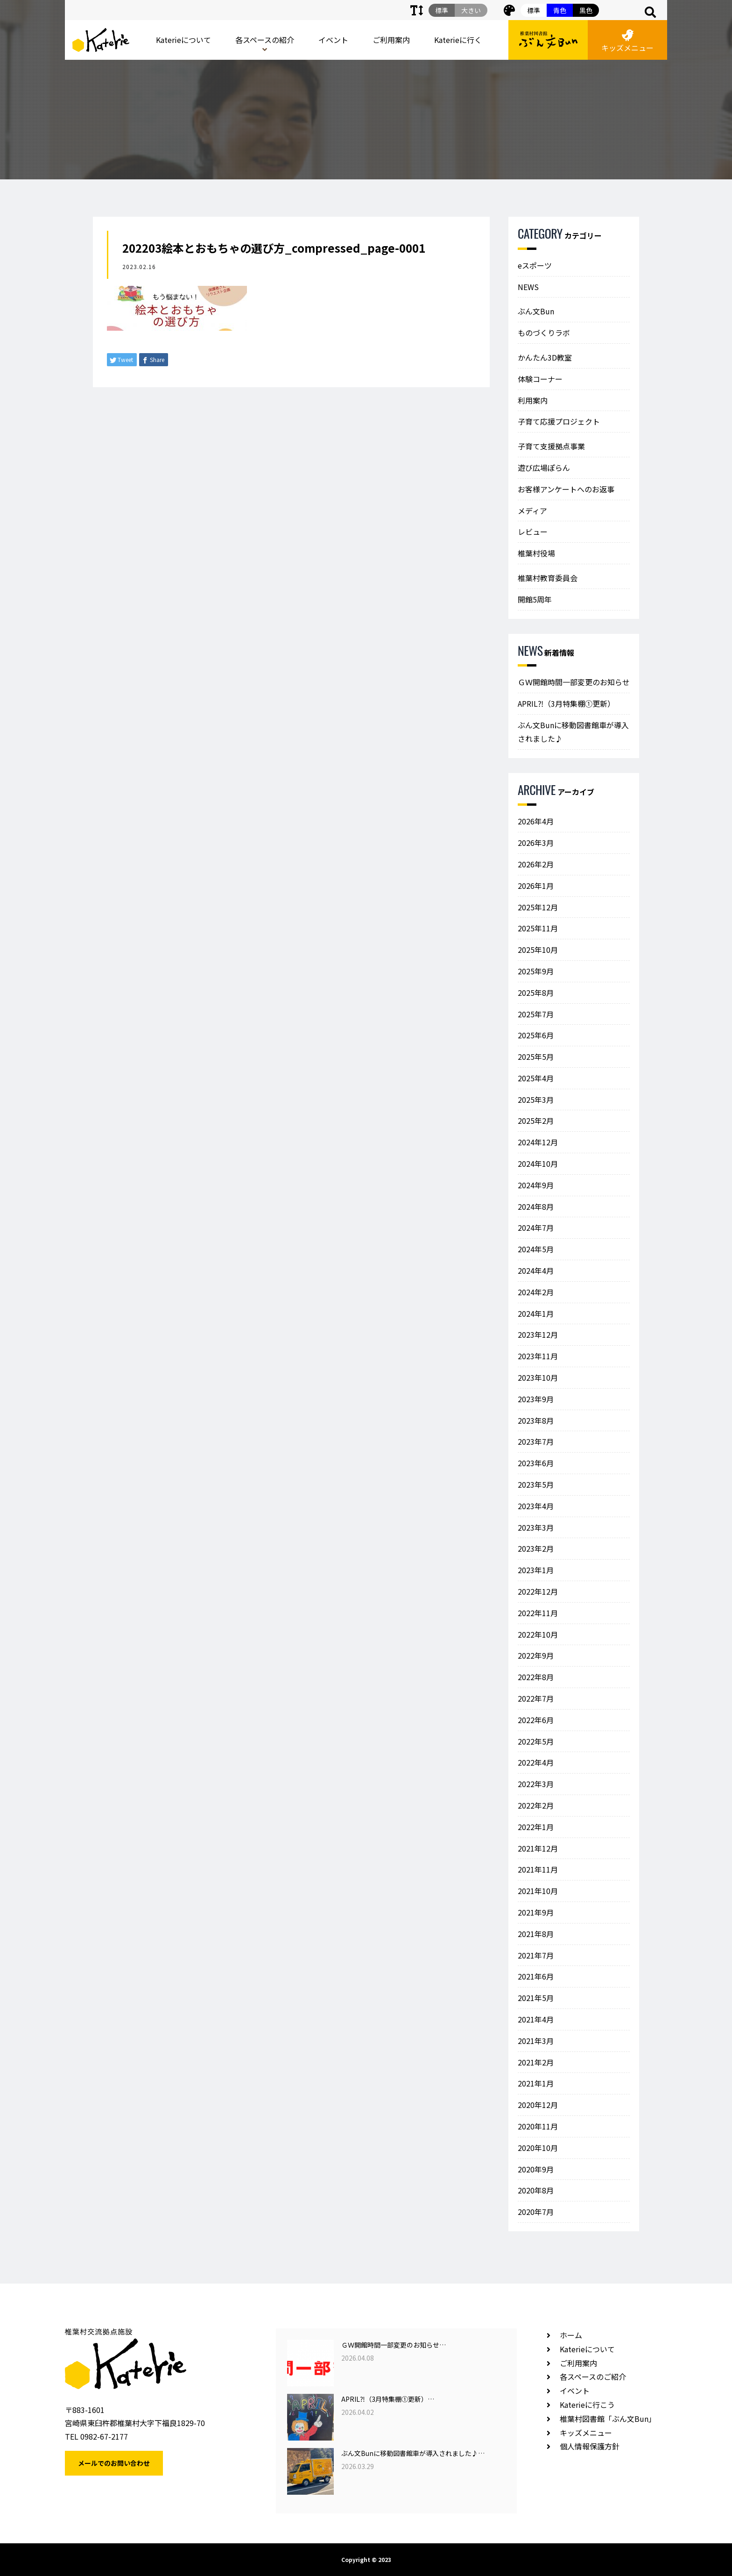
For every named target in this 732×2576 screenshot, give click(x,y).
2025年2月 (536, 1120)
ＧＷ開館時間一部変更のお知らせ (574, 682)
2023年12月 (538, 1334)
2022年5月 (536, 1741)
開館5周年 (535, 599)
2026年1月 (536, 885)
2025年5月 (536, 1056)
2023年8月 (536, 1420)
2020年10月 (538, 2147)
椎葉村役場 (536, 553)
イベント (333, 39)
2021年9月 (536, 1912)
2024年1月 (536, 1313)
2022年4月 (536, 1762)
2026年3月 (536, 842)
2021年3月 (536, 2040)
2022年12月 (538, 1591)
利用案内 (533, 400)
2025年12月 (538, 907)
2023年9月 (536, 1399)
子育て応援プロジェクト (559, 421)
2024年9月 (536, 1185)
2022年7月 (536, 1698)
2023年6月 (536, 1463)
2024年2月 (536, 1292)
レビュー (533, 531)
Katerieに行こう (587, 2404)
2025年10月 (538, 949)
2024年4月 (536, 1270)
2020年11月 (538, 2126)
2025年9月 (536, 971)
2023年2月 (536, 1548)
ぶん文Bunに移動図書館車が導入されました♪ (573, 731)
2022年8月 (536, 1676)
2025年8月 (536, 992)
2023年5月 (536, 1484)
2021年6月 (536, 1976)
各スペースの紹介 (264, 39)
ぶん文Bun (536, 311)
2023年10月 (538, 1377)
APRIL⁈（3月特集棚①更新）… (387, 2399)
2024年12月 (538, 1142)
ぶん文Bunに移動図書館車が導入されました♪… (413, 2453)
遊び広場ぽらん (544, 467)
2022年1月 (536, 1826)
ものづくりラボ (544, 332)
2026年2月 (536, 864)
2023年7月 (536, 1441)
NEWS (528, 286)
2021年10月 (538, 1890)
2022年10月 (538, 1634)
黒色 (585, 10)
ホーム (571, 2335)
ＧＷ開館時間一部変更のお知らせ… (393, 2344)
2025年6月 (536, 1035)
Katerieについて (183, 39)
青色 (559, 10)
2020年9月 (536, 2169)
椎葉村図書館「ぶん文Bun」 (608, 2418)
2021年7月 (536, 1955)
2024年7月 (536, 1227)
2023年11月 (538, 1356)
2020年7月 (536, 2211)
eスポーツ (535, 265)
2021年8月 (536, 1933)
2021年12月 (538, 1848)
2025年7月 (536, 1014)
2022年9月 (536, 1655)
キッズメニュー (627, 41)
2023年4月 (536, 1506)
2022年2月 (536, 1805)
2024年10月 (538, 1163)
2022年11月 (538, 1612)
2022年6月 (536, 1719)
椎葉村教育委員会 (547, 577)
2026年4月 (536, 821)
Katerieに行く (458, 39)
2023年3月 (536, 1527)
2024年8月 (536, 1206)
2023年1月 (536, 1569)
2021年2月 (536, 2062)
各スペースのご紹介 (593, 2376)
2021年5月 (536, 1997)
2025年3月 (536, 1099)
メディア (532, 510)
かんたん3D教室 (545, 357)
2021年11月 (538, 1869)
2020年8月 (536, 2190)
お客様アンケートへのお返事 (566, 489)
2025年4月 (536, 1078)
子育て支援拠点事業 (551, 446)
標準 (533, 10)
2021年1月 (536, 2083)
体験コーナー (540, 378)
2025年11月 (538, 928)
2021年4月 (536, 2019)
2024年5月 (536, 1249)
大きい (471, 10)
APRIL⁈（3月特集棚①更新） (566, 703)
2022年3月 (536, 1783)
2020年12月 (538, 2104)
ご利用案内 (391, 39)
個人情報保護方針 (589, 2446)
